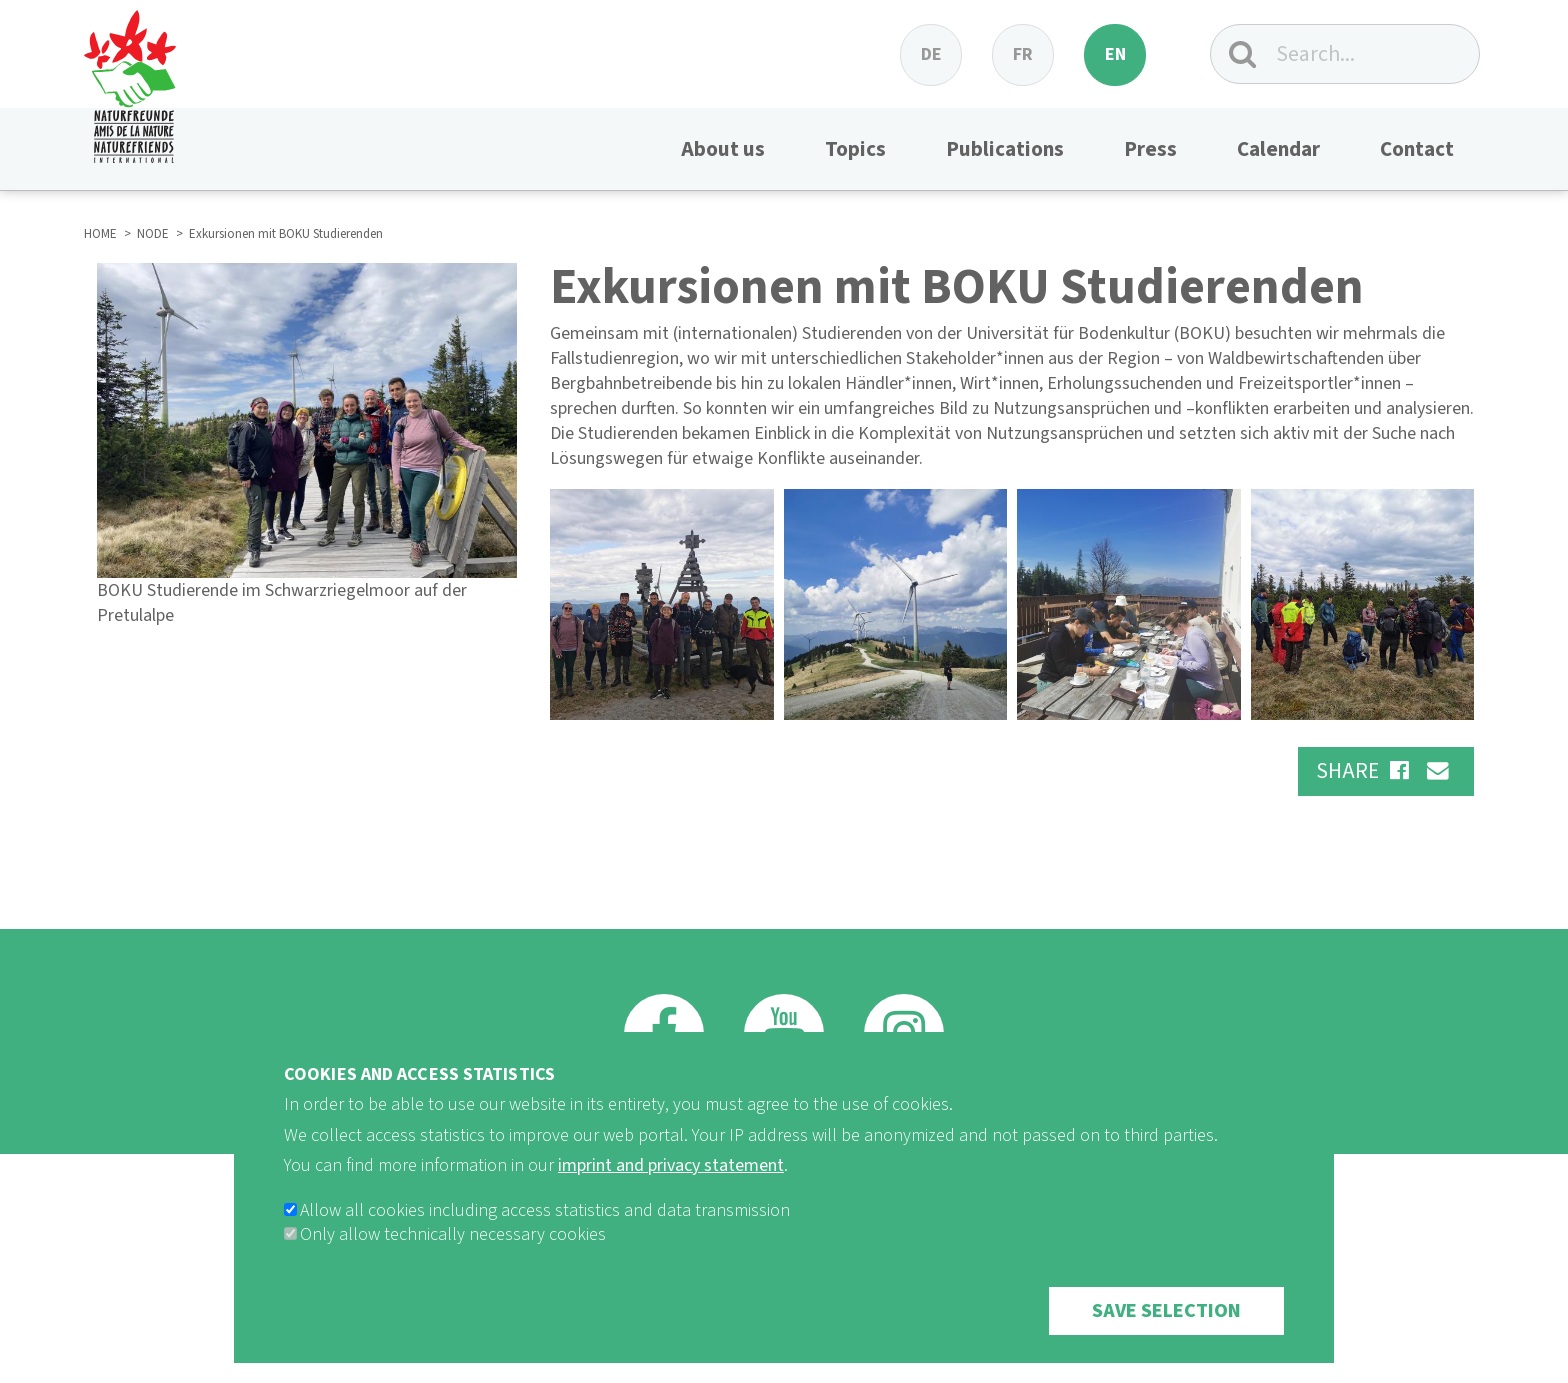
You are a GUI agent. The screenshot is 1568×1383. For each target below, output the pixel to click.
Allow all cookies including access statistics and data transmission (545, 1236)
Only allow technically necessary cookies (453, 1260)
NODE (153, 234)
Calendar (1278, 149)
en (1115, 54)
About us (723, 149)
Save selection (1166, 1337)
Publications (1005, 149)
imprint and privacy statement (671, 1191)
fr (1023, 54)
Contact (1417, 149)
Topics (855, 149)
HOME (100, 234)
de (931, 54)
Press (1150, 149)
